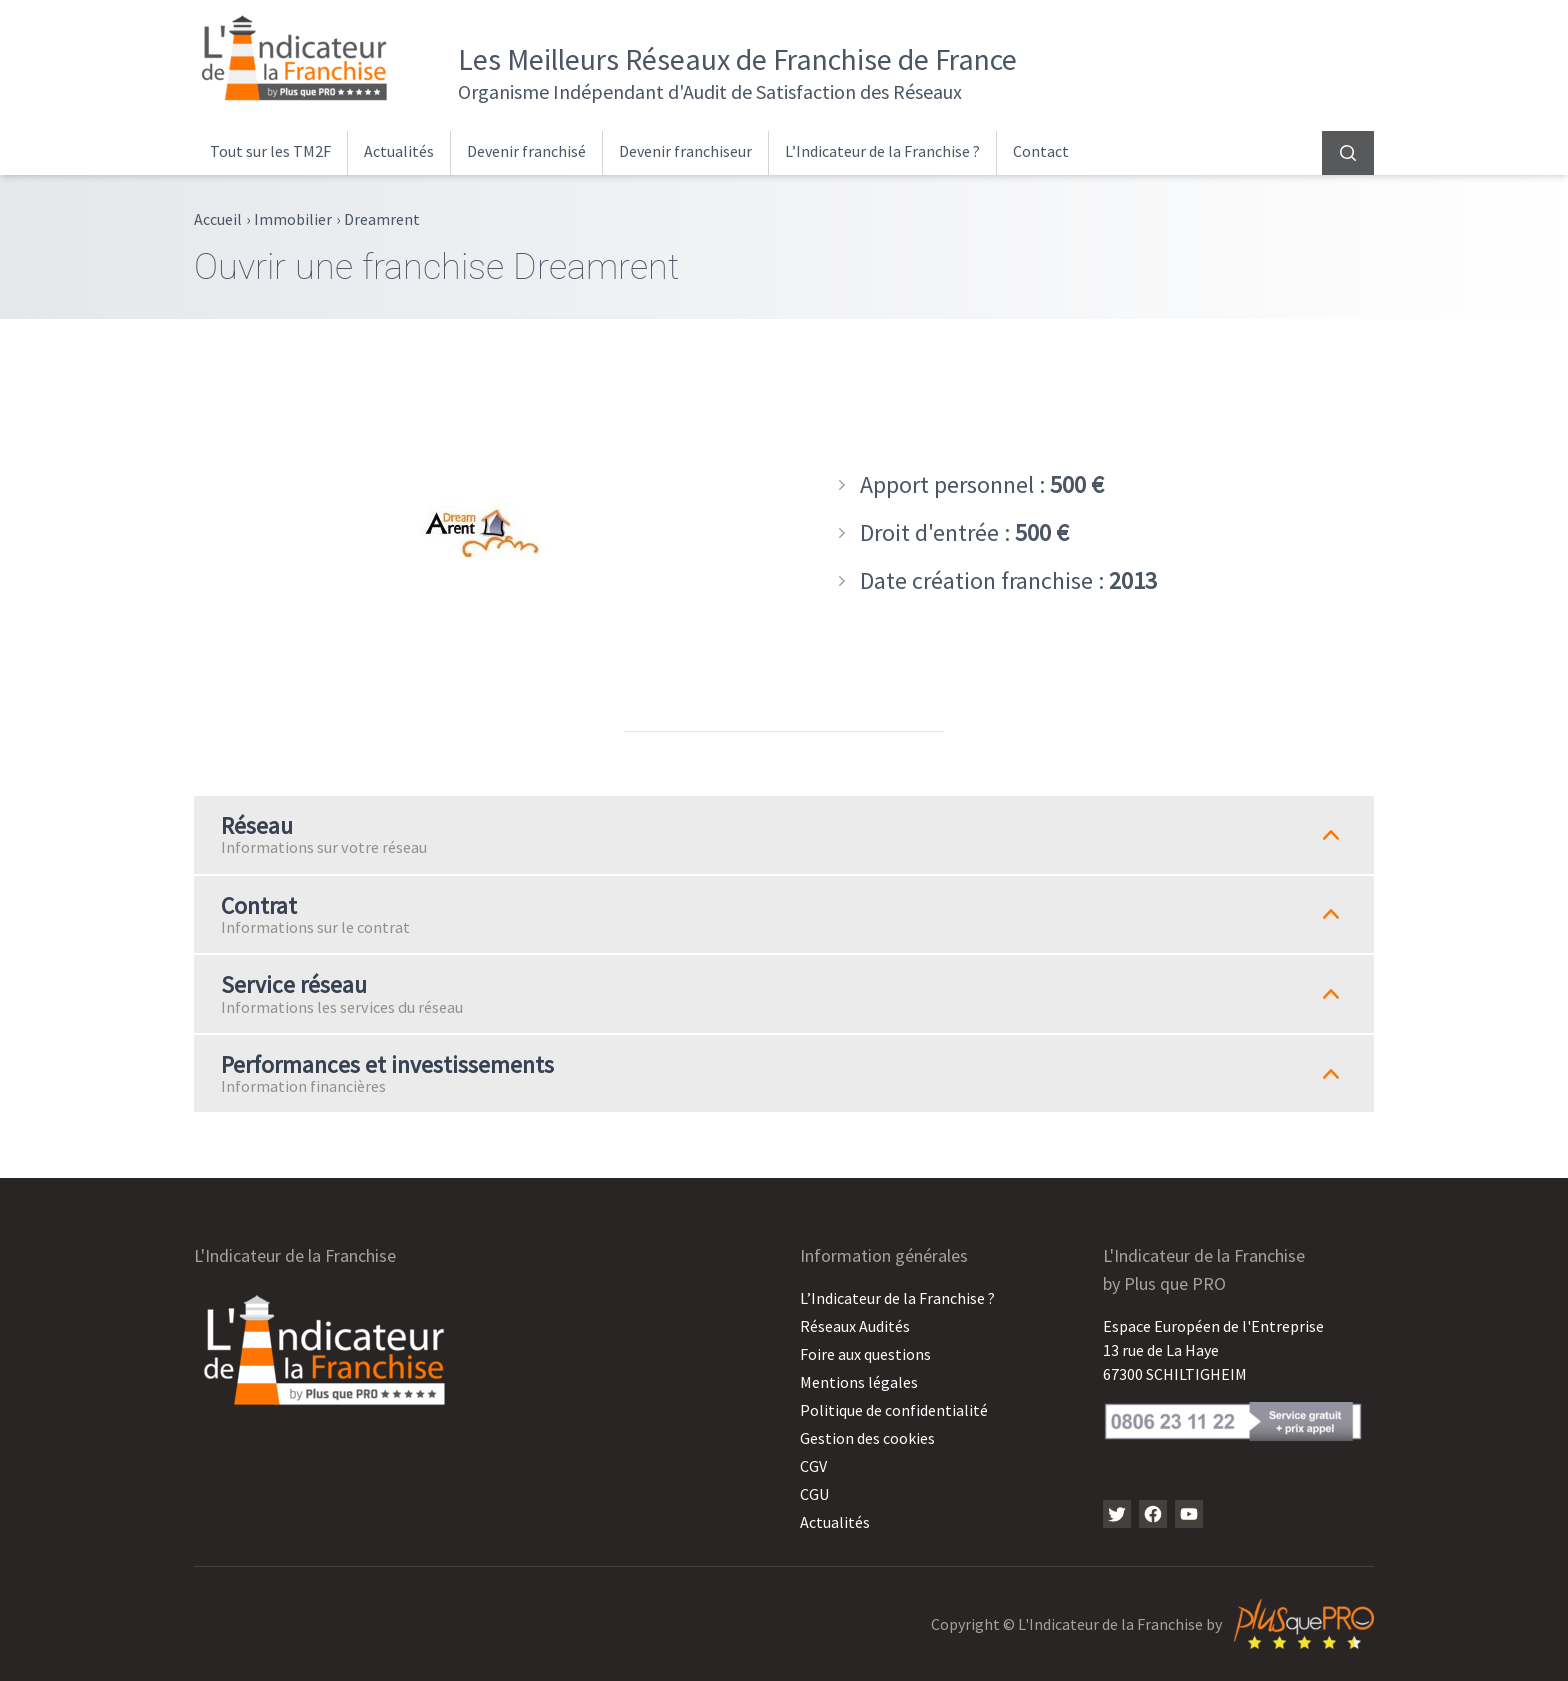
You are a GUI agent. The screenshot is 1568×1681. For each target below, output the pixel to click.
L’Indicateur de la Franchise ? (882, 151)
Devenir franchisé (526, 151)
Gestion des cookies (867, 1438)
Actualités (399, 151)
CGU (814, 1494)
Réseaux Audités (855, 1326)
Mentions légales (859, 1382)
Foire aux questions (865, 1354)
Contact (1041, 151)
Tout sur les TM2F (270, 151)
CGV (813, 1466)
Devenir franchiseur (685, 151)
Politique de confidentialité (894, 1410)
